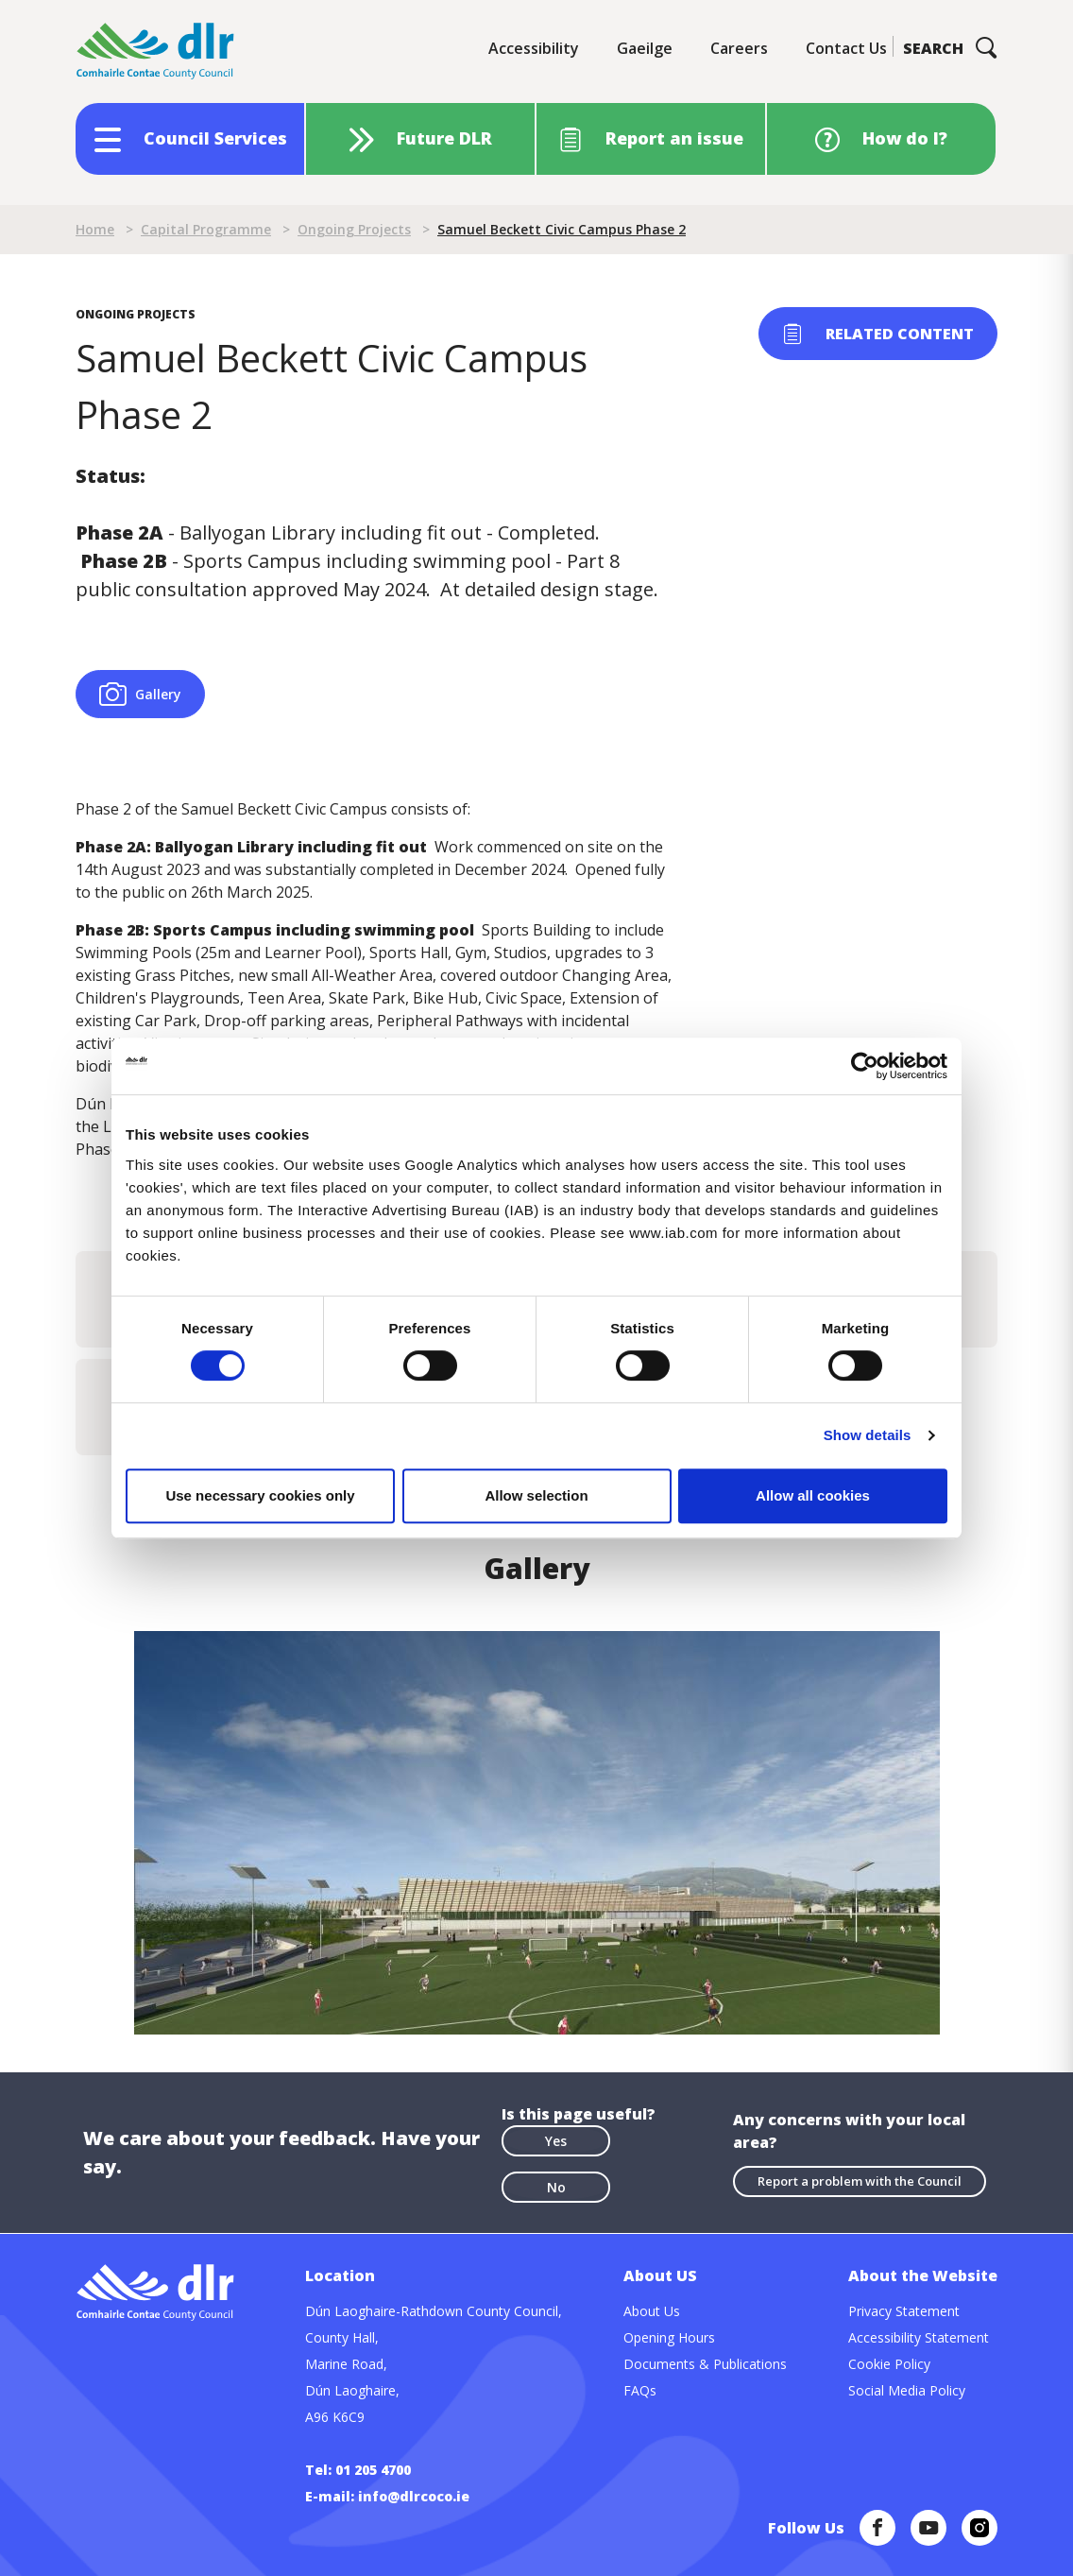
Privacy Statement (904, 2311)
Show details (867, 1435)
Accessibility (533, 48)
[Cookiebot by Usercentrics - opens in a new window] (864, 1066)
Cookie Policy (889, 2364)
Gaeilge (645, 48)
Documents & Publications (705, 2364)
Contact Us (846, 48)
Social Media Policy (906, 2390)
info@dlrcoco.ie (413, 2496)
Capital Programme (206, 229)
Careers (739, 48)
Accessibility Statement (918, 2337)
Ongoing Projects (354, 229)
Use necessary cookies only (259, 1495)
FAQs (639, 2390)
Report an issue (674, 138)
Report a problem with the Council (860, 2181)
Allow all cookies (813, 1495)
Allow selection (536, 1495)
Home (95, 229)
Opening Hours (669, 2337)
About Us (651, 2311)
